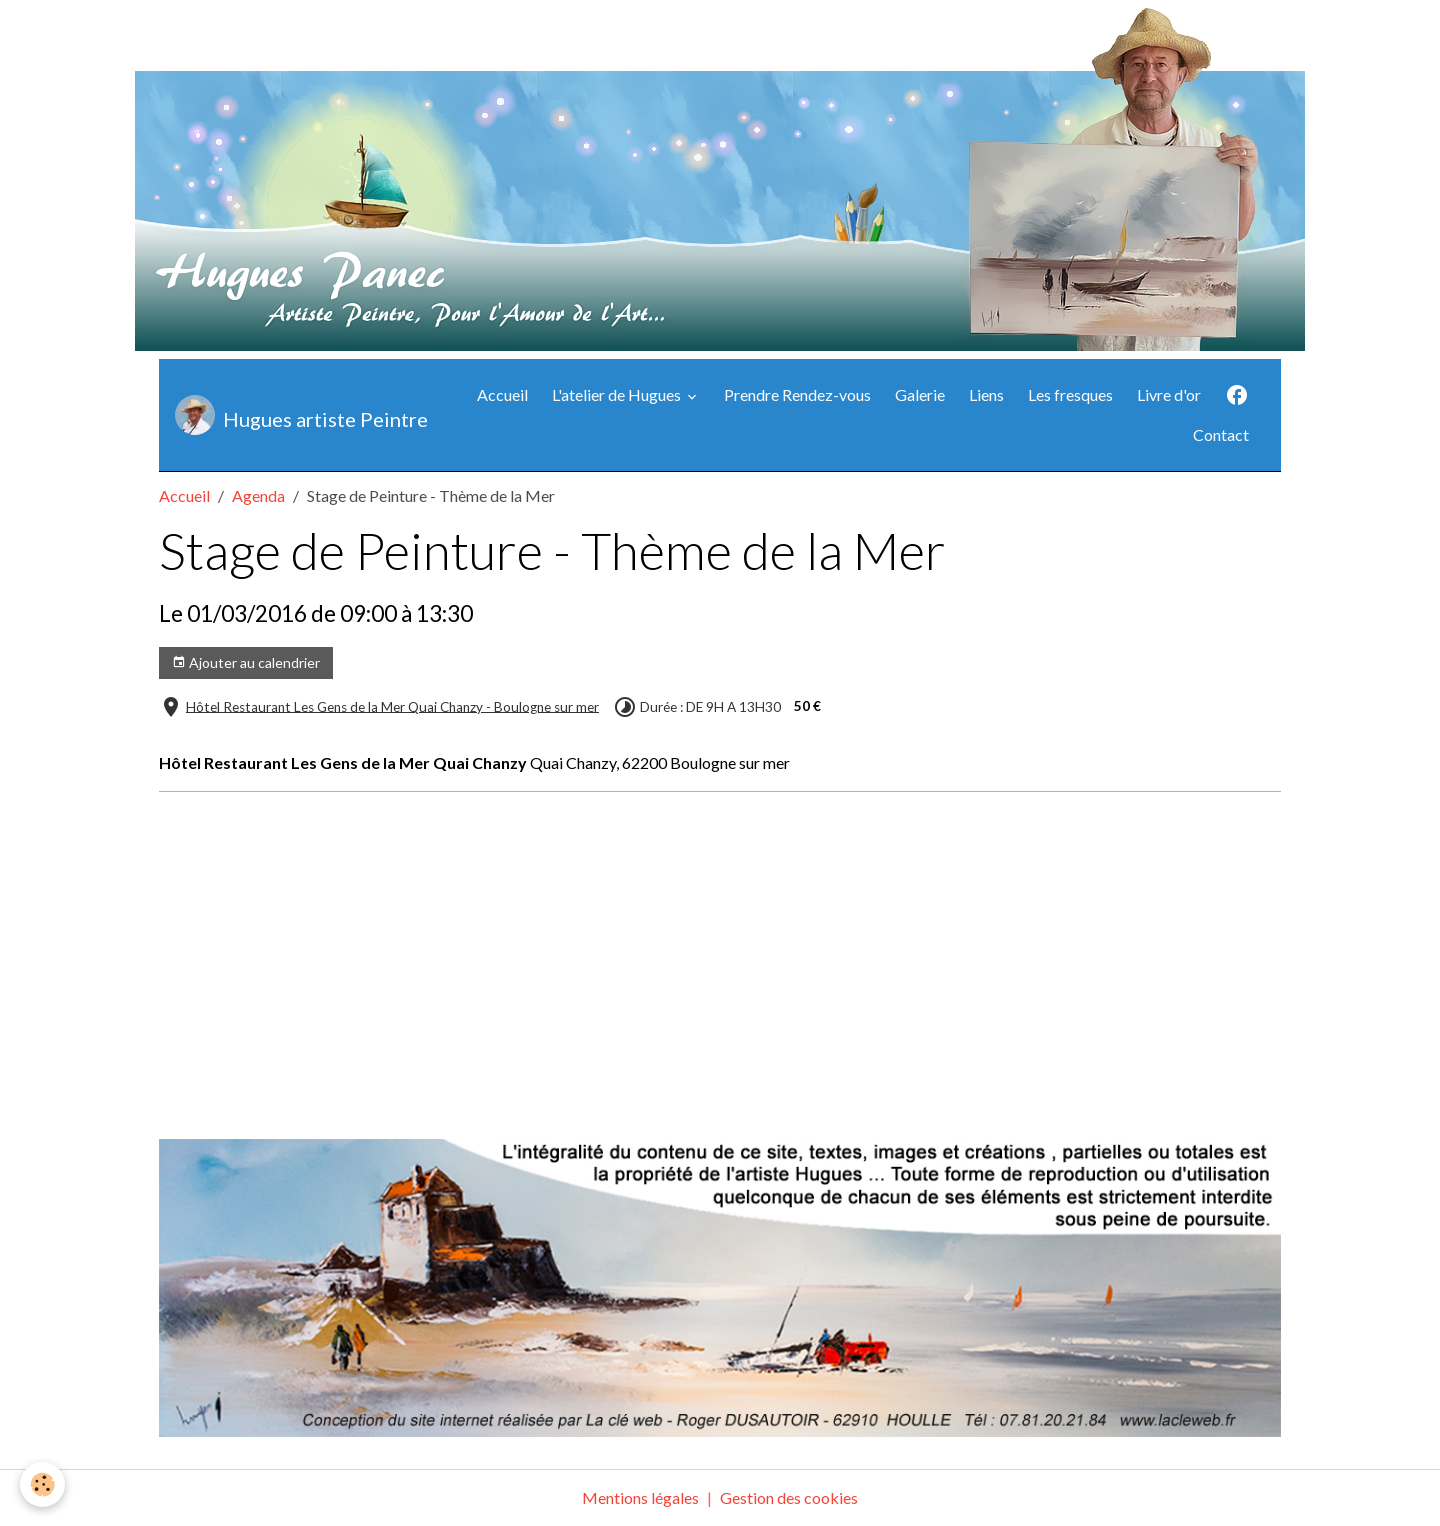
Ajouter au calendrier (246, 663)
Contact (1221, 434)
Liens (986, 394)
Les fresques (1070, 394)
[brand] (295, 415)
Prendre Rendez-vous (797, 394)
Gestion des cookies (789, 1497)
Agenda (258, 495)
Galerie (920, 394)
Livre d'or (1169, 394)
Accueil (502, 394)
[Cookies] (42, 1484)
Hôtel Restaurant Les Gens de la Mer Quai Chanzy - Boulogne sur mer (392, 706)
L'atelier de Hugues (618, 394)
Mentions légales (640, 1497)
